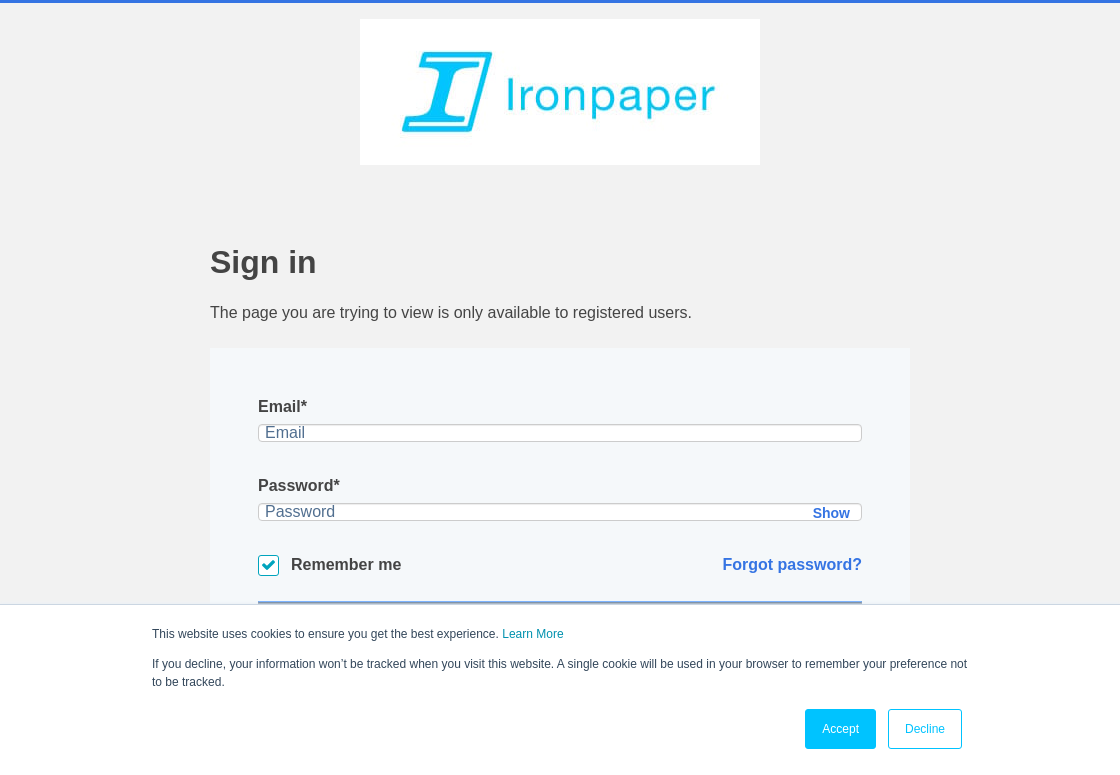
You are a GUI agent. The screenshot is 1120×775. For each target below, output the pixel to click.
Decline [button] (925, 729)
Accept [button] (840, 729)
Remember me (346, 564)
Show (831, 513)
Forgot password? (792, 564)
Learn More (532, 634)
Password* (299, 485)
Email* (282, 406)
